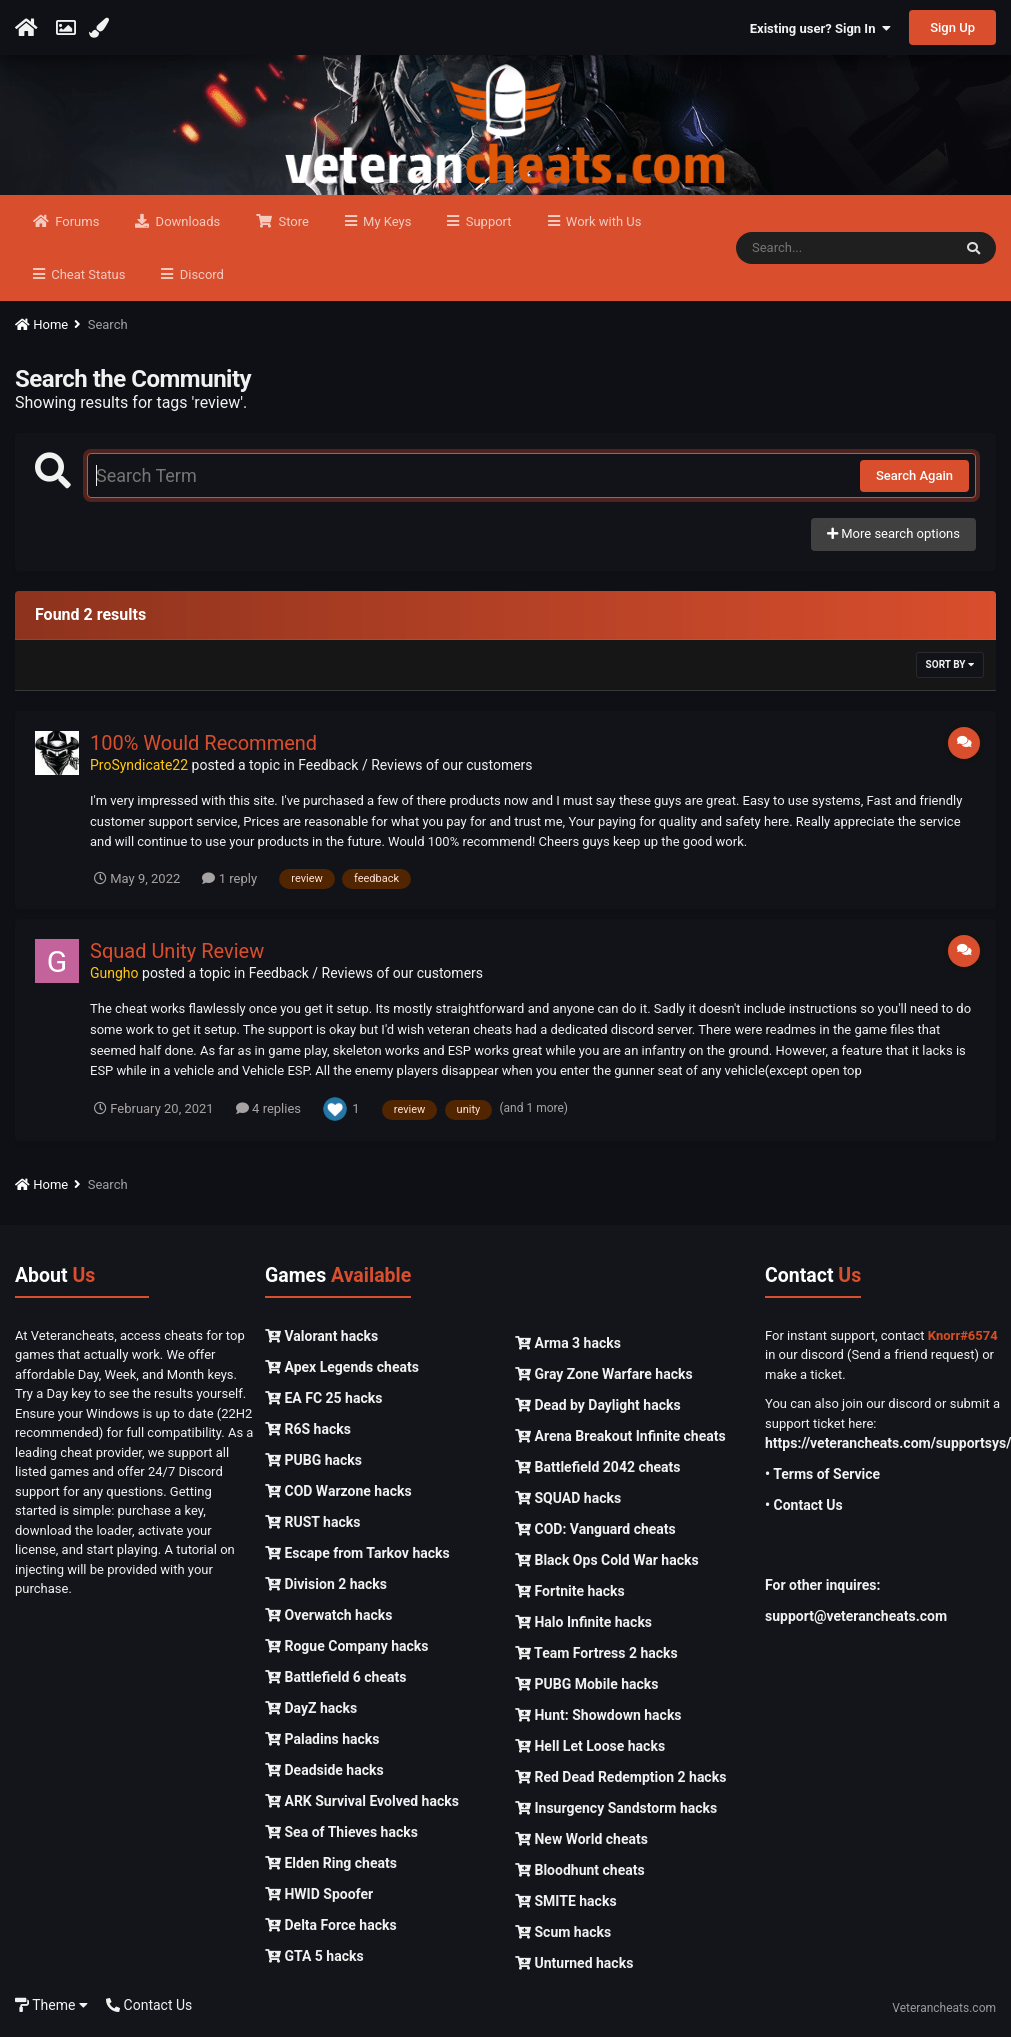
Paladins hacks (322, 1739)
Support (486, 221)
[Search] (843, 248)
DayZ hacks (311, 1708)
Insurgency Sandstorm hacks (616, 1808)
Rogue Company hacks (346, 1646)
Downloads (186, 221)
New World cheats (581, 1839)
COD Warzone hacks (338, 1491)
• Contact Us (804, 1505)
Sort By (950, 664)
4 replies (268, 1108)
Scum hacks (563, 1932)
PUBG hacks (313, 1460)
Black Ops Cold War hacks (607, 1560)
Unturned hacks (574, 1963)
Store (292, 221)
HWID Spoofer (319, 1894)
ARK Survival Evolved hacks (362, 1801)
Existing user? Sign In (820, 28)
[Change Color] (101, 28)
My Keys (386, 221)
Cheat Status (86, 274)
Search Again (914, 475)
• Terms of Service (822, 1474)
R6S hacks (308, 1429)
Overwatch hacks (328, 1615)
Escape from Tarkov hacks (357, 1553)
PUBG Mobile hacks (586, 1684)
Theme (51, 2005)
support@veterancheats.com (856, 1616)
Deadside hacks (324, 1770)
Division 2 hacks (326, 1584)
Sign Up (952, 27)
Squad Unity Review (177, 951)
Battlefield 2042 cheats (598, 1467)
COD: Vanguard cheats (595, 1529)
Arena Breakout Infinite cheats (620, 1436)
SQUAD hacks (568, 1498)
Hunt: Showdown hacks (598, 1715)
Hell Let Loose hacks (590, 1746)
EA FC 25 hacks (323, 1398)
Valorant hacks (321, 1336)
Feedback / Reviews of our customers (415, 765)
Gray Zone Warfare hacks (604, 1374)
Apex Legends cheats (342, 1367)
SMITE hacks (566, 1901)
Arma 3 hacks (568, 1343)
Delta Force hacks (331, 1925)
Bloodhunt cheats (580, 1870)
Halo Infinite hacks (583, 1622)
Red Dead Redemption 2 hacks (620, 1777)
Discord (199, 274)
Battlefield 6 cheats (335, 1677)
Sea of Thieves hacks (341, 1832)
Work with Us (602, 221)
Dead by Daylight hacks (598, 1405)
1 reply (229, 878)
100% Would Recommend (203, 743)
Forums (75, 221)
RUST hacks (312, 1522)
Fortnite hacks (570, 1591)
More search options (893, 533)
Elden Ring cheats (331, 1863)
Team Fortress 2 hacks (596, 1653)
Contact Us (149, 2005)
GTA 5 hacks (314, 1956)
